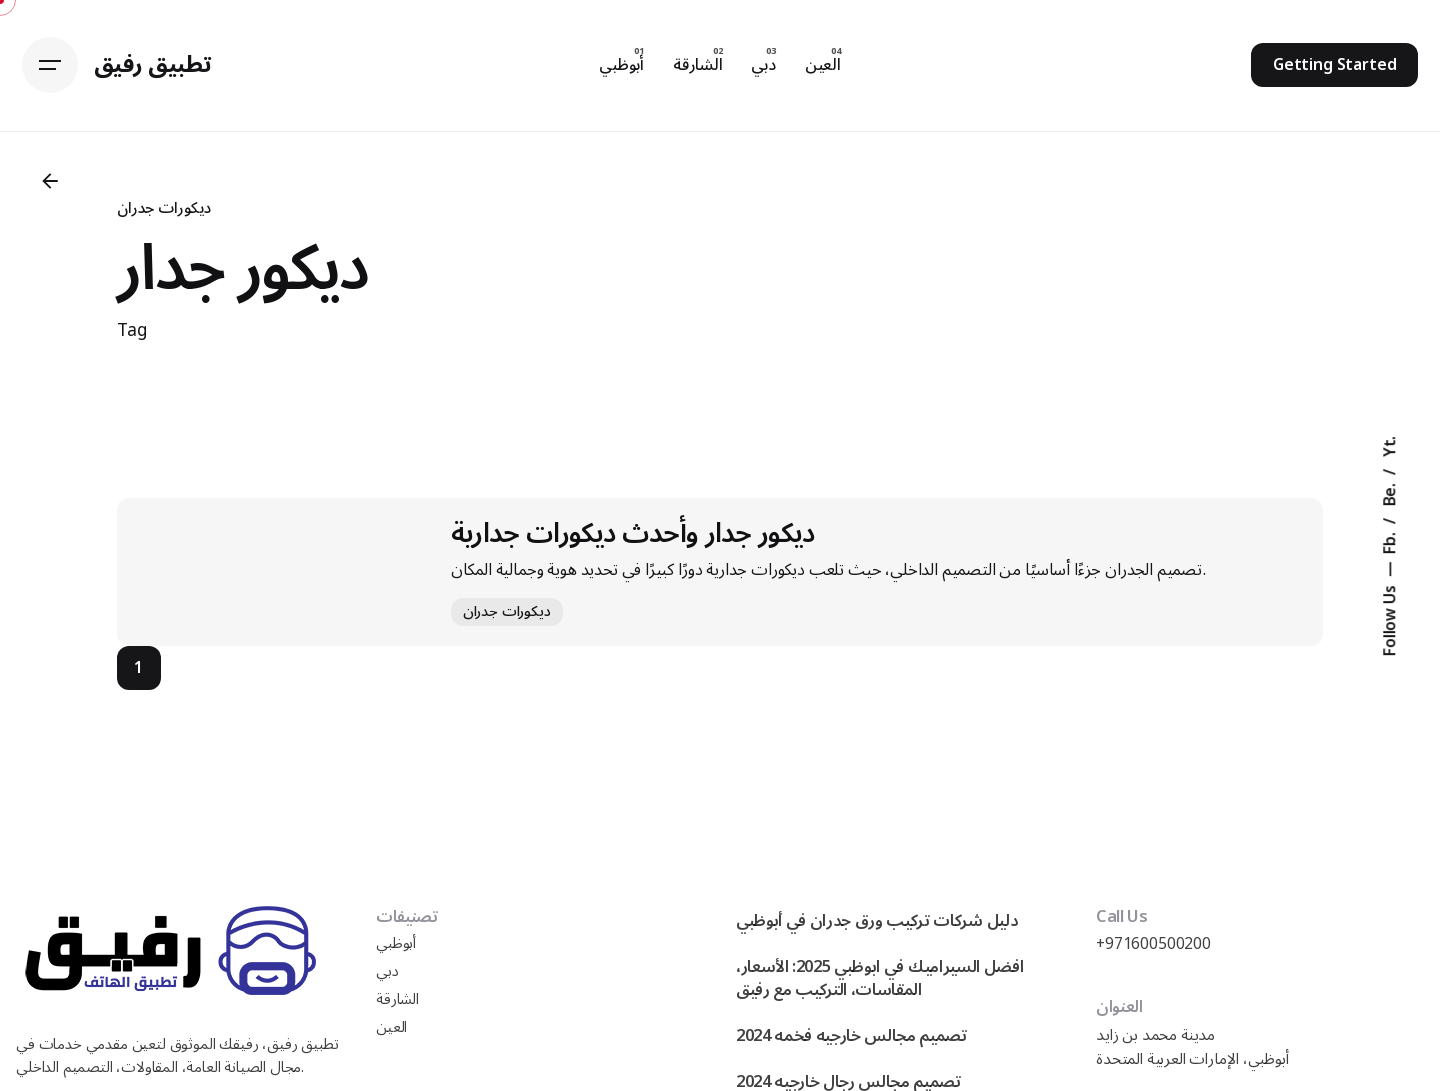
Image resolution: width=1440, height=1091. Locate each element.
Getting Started (1335, 65)
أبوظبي (396, 943)
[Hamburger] (50, 65)
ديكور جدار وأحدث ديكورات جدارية (633, 533)
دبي (387, 971)
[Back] (50, 181)
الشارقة (397, 999)
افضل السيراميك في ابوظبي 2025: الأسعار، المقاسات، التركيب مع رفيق (879, 978)
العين (391, 1027)
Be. (1390, 492)
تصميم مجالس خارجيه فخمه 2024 (851, 1035)
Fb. (1390, 540)
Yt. (1390, 446)
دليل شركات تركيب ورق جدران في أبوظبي (877, 920)
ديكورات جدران (164, 208)
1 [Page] (138, 668)
